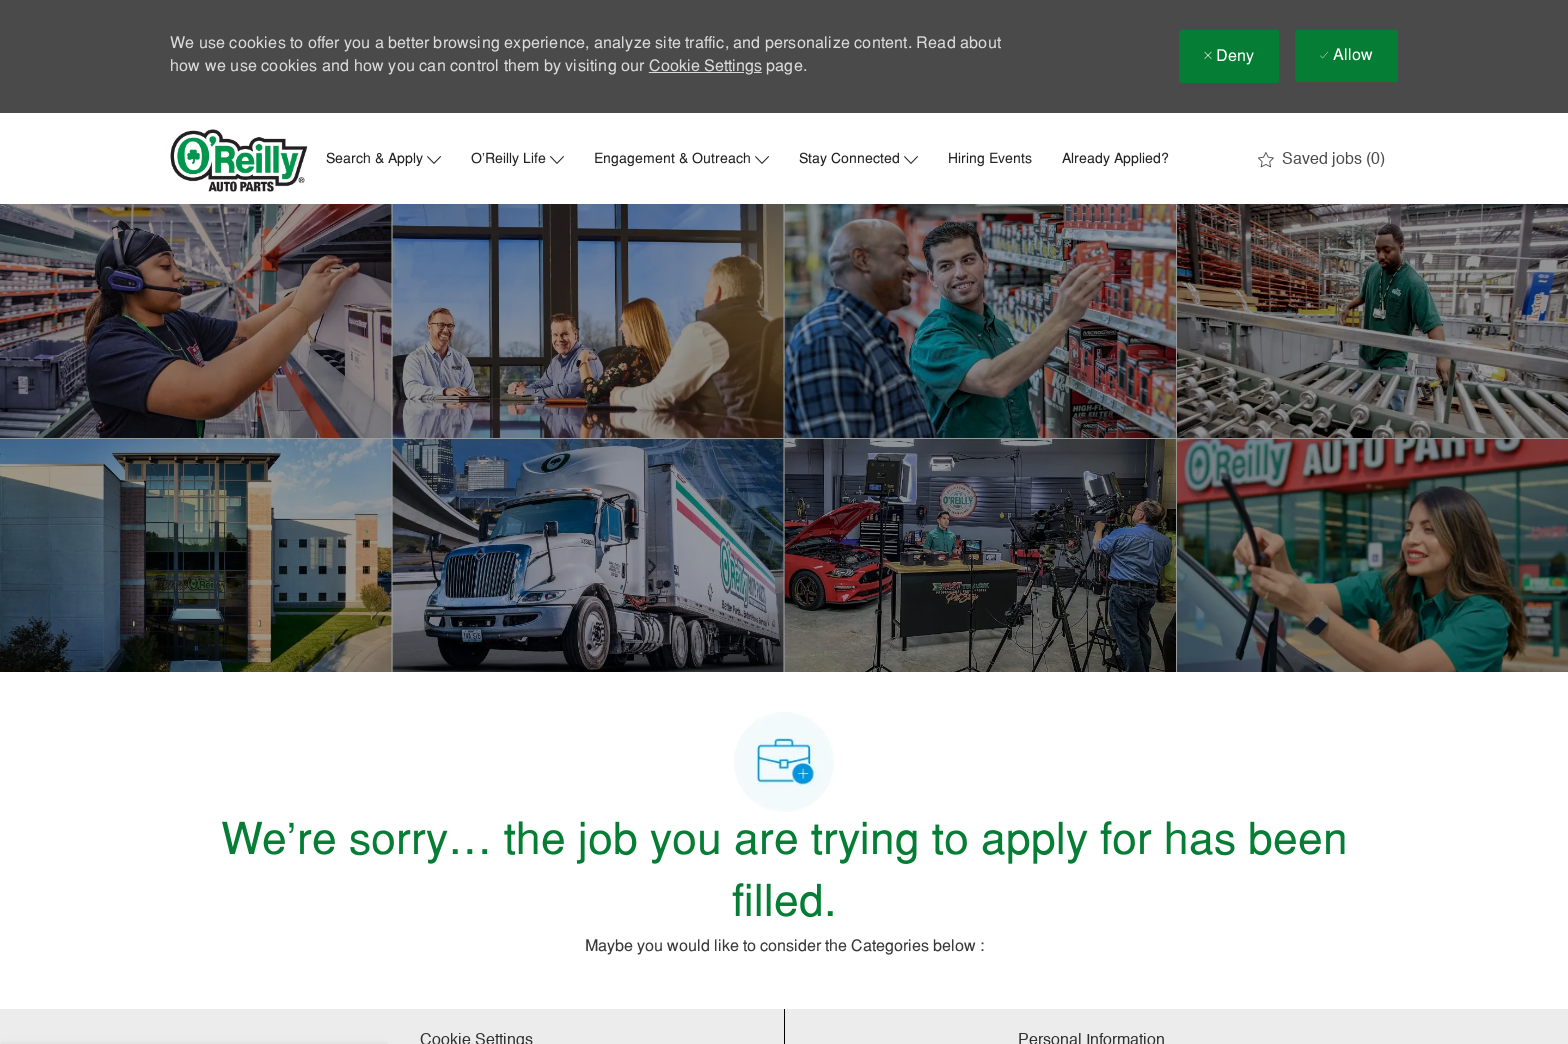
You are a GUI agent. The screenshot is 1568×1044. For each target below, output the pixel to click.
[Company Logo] (239, 160)
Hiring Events (990, 160)
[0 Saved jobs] (1321, 160)
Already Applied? (1115, 160)
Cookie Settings (705, 67)
